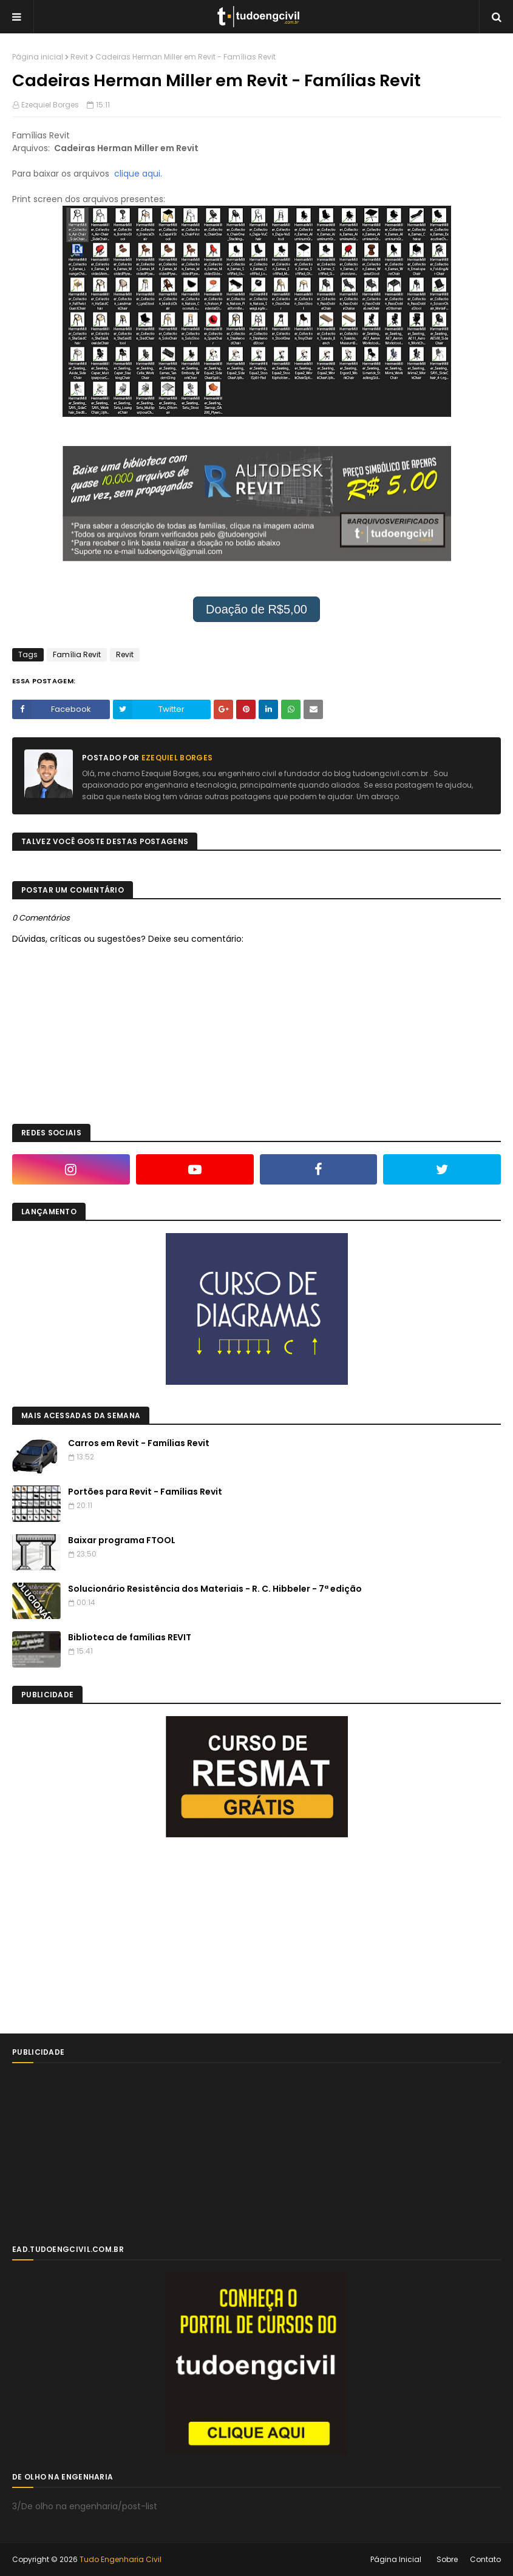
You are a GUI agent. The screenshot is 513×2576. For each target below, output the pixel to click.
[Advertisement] (103, 1935)
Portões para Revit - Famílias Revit (145, 1492)
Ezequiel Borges (50, 105)
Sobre (447, 2559)
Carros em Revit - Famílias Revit (138, 1443)
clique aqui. (138, 173)
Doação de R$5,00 (256, 609)
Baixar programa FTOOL (121, 1540)
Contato (485, 2559)
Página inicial (37, 57)
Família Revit (77, 654)
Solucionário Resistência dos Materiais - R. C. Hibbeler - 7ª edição (215, 1589)
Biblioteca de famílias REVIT (129, 1637)
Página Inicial (395, 2559)
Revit (79, 57)
